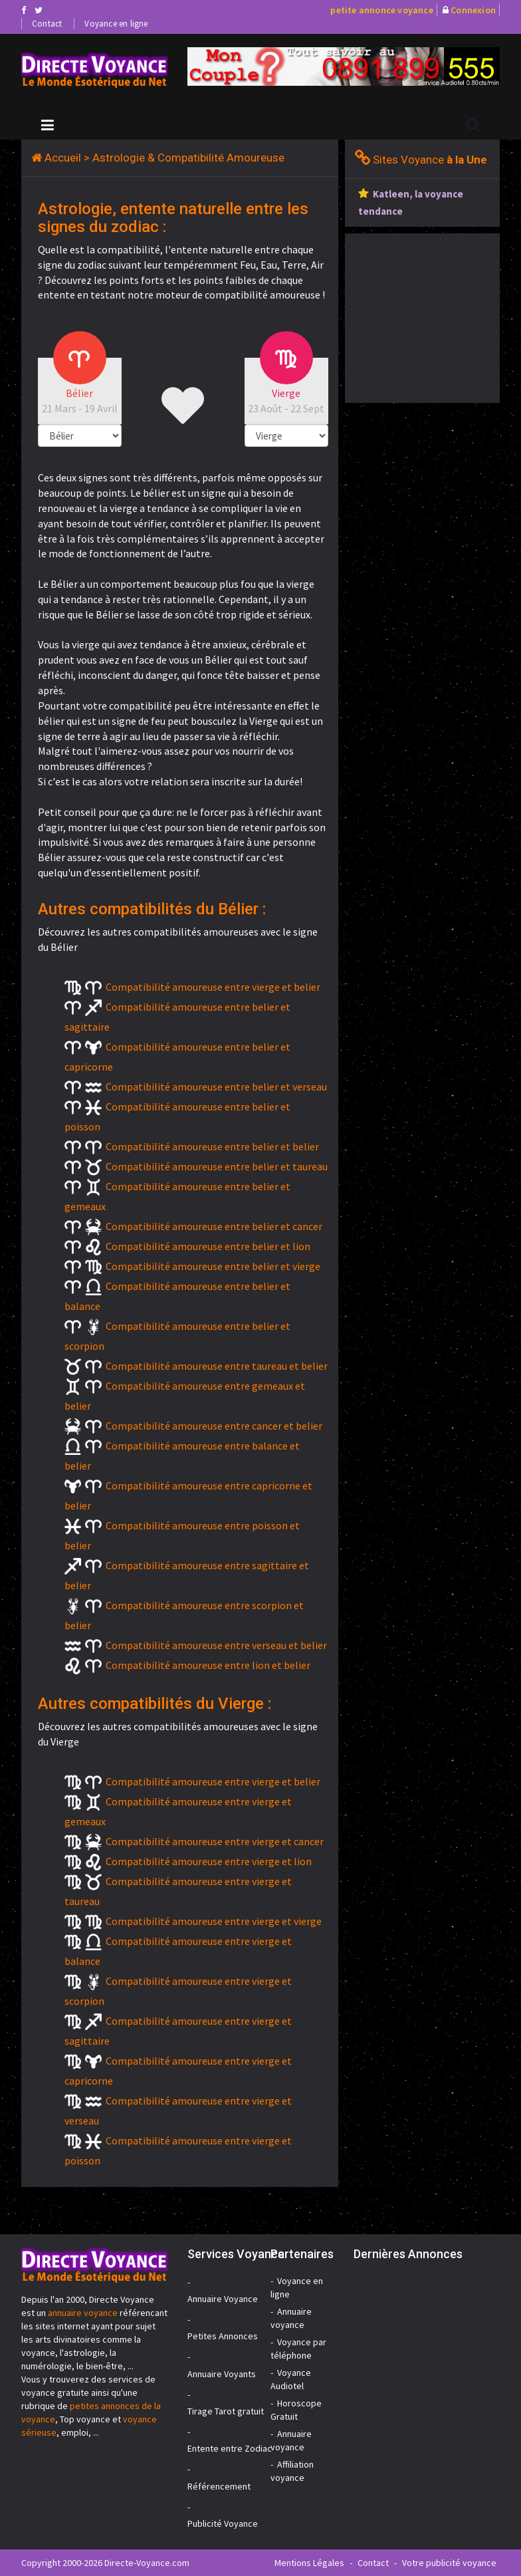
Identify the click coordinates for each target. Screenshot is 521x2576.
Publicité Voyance (222, 2523)
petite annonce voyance (381, 10)
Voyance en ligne (116, 23)
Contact (47, 23)
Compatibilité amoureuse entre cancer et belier (214, 1425)
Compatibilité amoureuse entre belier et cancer (214, 1226)
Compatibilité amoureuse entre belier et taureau (217, 1166)
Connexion (473, 10)
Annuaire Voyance (222, 2299)
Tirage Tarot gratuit (225, 2411)
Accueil (63, 157)
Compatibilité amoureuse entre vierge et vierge (214, 1921)
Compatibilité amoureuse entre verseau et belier (216, 1645)
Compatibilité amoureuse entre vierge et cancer (215, 1841)
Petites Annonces (222, 2336)
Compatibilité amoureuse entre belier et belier (212, 1146)
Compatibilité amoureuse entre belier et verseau (216, 1086)
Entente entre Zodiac (229, 2448)
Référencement (219, 2486)
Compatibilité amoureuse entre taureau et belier (217, 1365)
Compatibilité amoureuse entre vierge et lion (209, 1861)
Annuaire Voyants (221, 2374)
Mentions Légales (309, 2563)
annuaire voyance (83, 2313)
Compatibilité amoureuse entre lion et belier (208, 1665)
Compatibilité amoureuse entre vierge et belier (213, 986)
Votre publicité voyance (449, 2563)
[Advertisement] (433, 316)
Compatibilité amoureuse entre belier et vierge (213, 1266)
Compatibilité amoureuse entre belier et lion (208, 1246)
